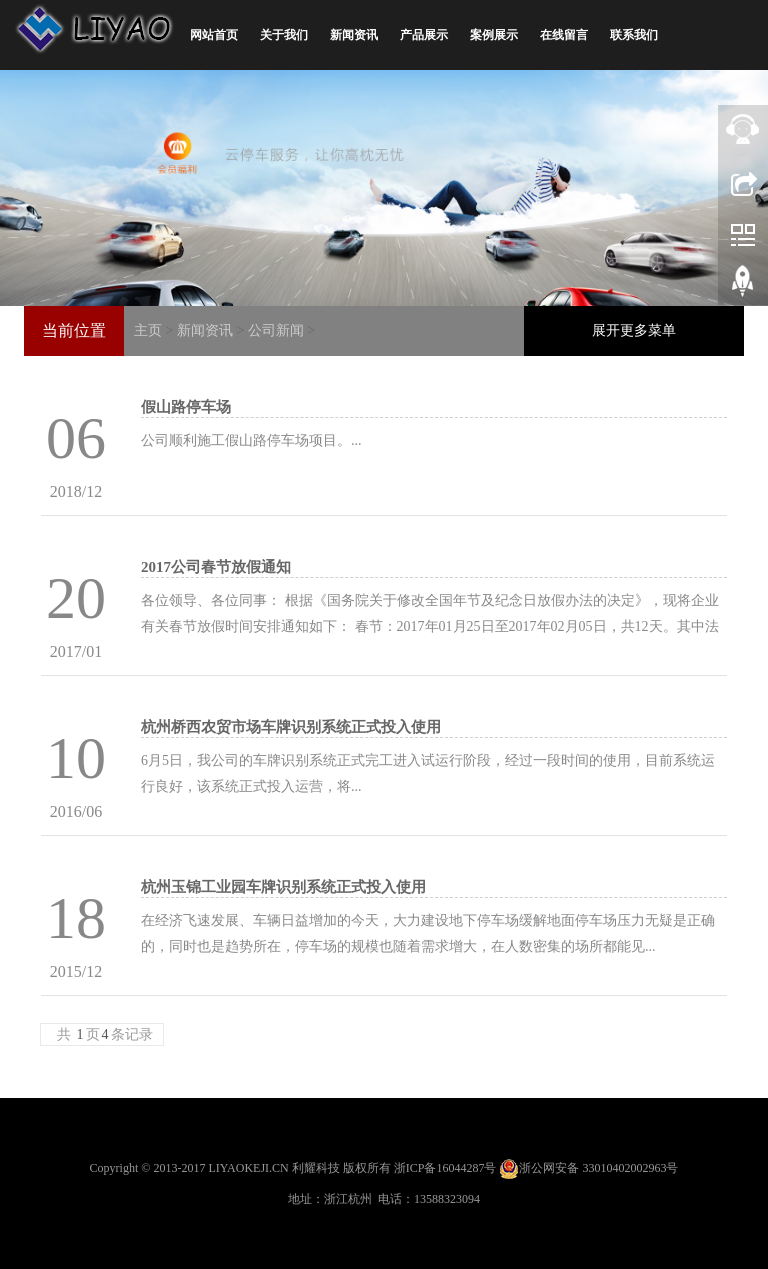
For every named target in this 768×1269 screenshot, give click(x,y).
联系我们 (634, 35)
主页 (148, 330)
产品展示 (424, 35)
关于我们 (284, 35)
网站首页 (214, 35)
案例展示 (494, 35)
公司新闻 (276, 330)
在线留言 (564, 35)
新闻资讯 (354, 35)
